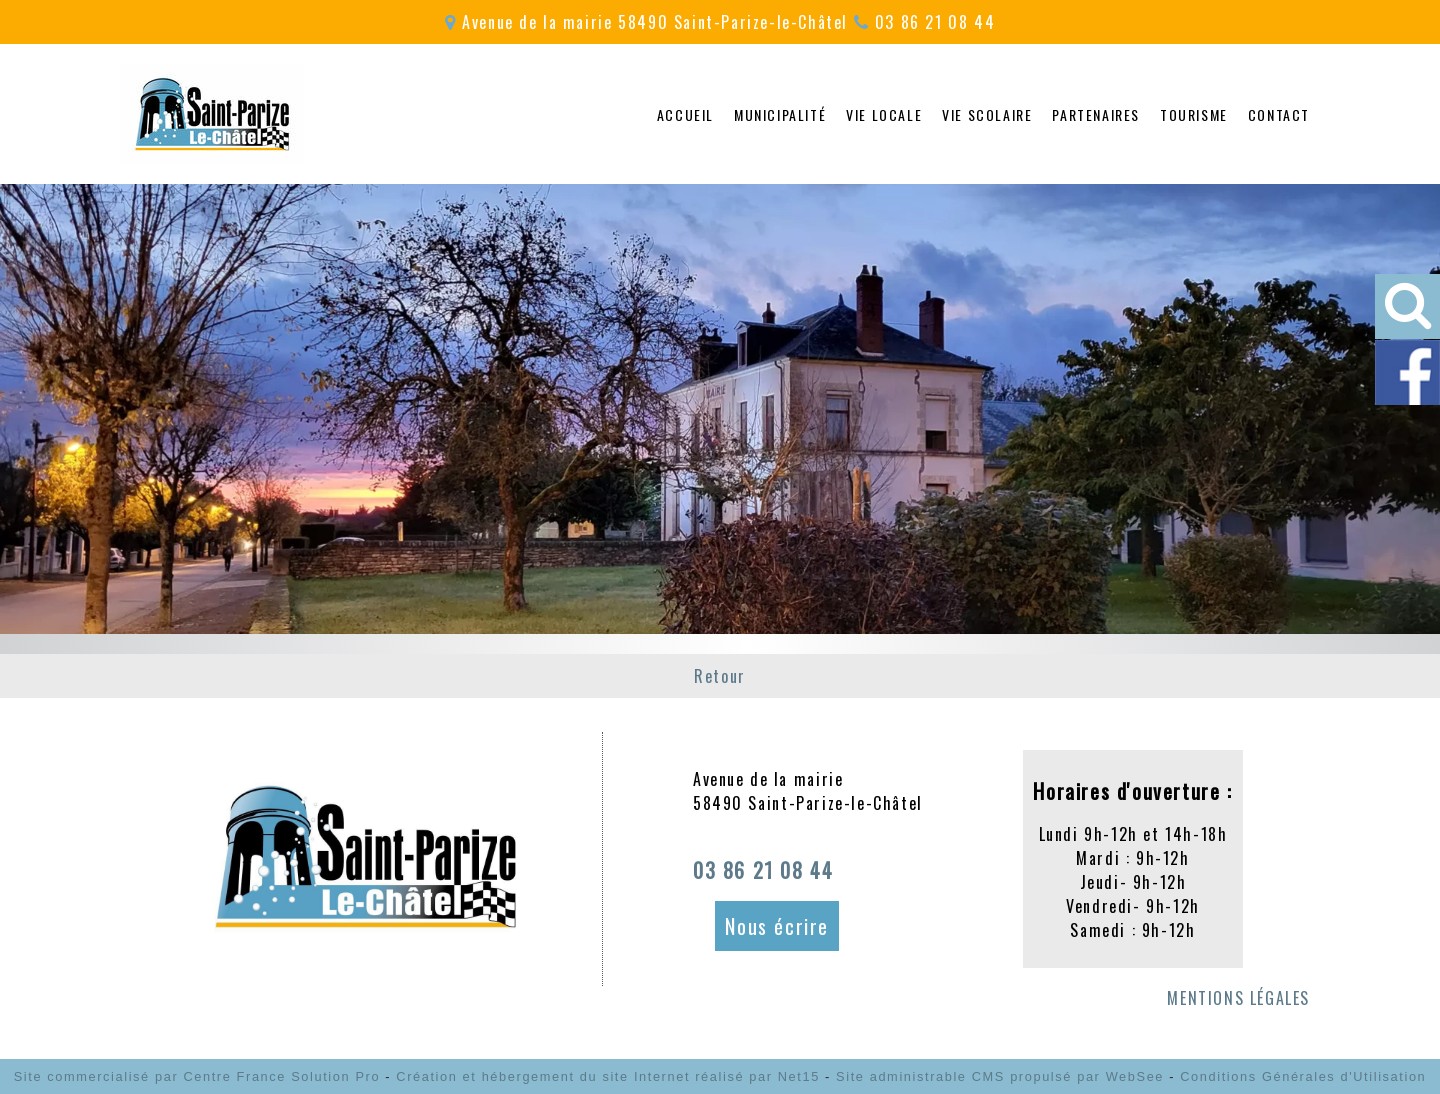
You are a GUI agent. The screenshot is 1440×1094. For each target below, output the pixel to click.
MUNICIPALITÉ (780, 114)
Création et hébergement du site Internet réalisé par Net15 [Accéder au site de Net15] (608, 1076)
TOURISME (1194, 114)
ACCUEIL (685, 114)
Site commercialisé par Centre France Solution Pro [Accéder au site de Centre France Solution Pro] (197, 1076)
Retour (720, 676)
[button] (1407, 306)
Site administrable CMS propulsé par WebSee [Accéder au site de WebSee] (1000, 1076)
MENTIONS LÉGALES (1238, 998)
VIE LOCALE (884, 114)
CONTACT (1279, 114)
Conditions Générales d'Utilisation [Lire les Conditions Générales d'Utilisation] (1303, 1076)
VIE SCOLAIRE (987, 114)
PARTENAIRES (1096, 114)
